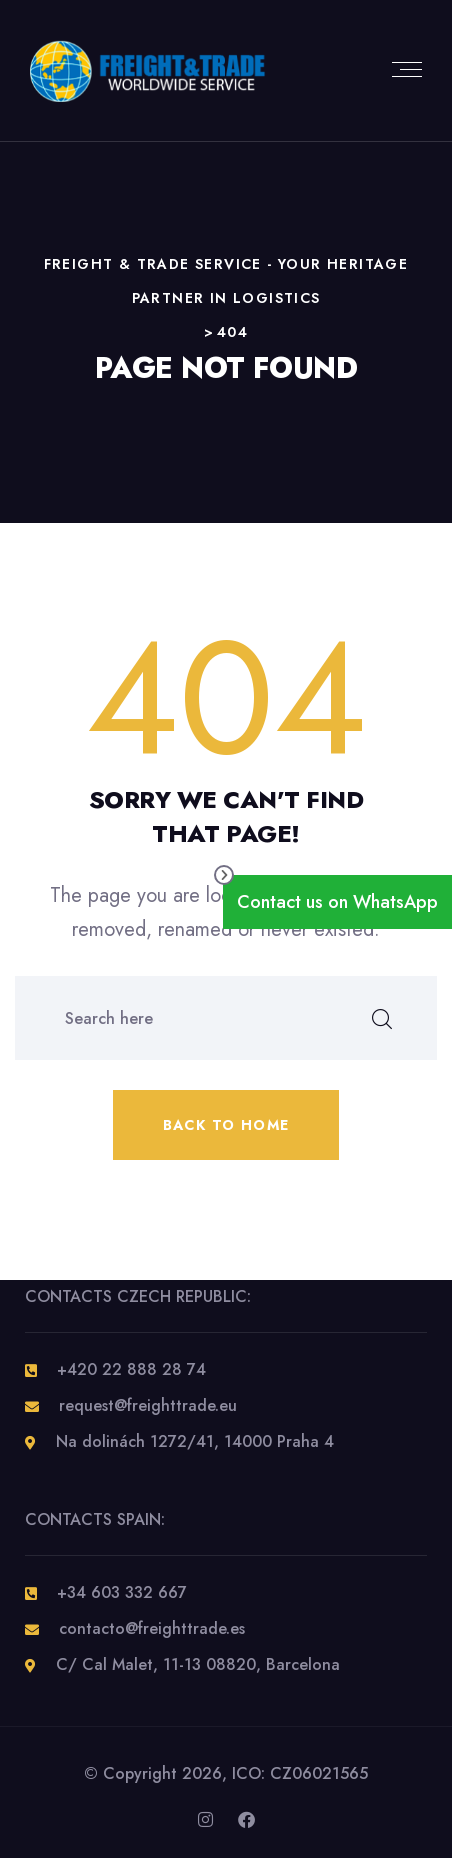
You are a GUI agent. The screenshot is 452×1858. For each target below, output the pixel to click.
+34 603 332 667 (122, 1592)
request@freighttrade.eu (148, 1405)
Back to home (226, 1125)
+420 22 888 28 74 (131, 1369)
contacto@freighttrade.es (152, 1628)
